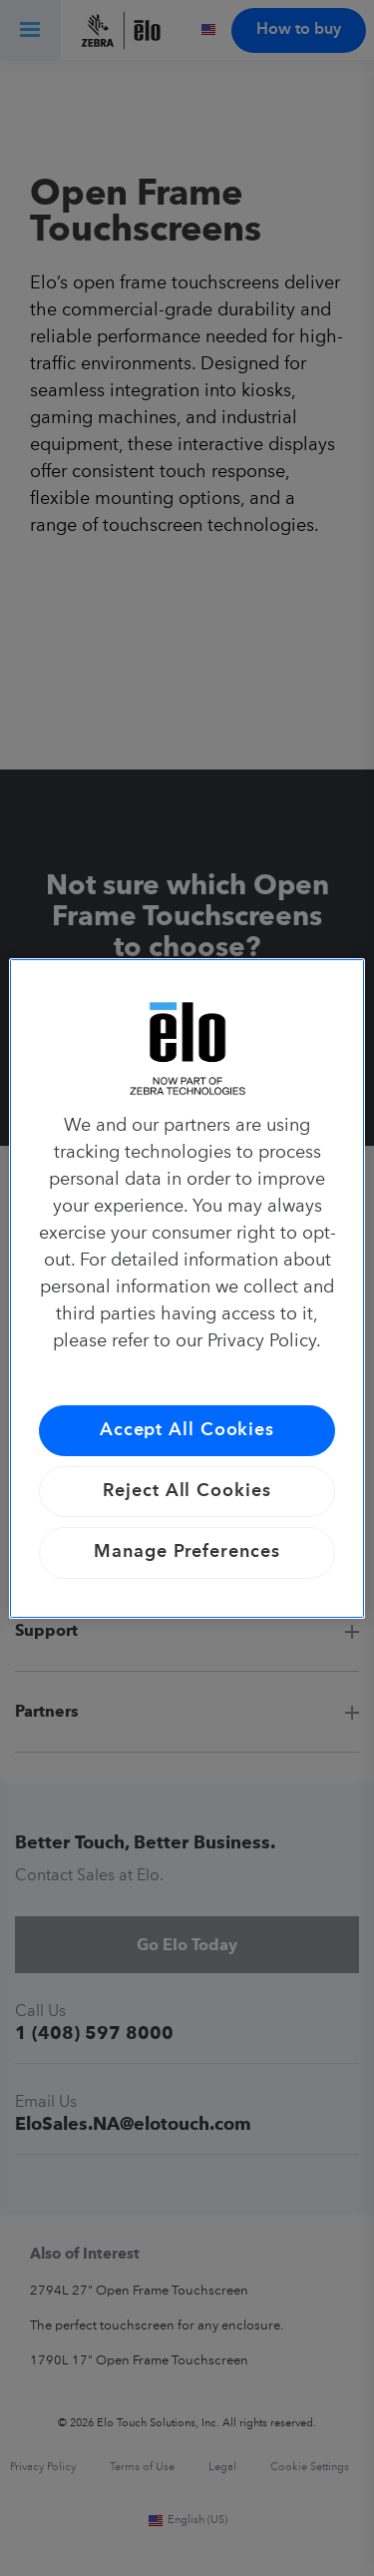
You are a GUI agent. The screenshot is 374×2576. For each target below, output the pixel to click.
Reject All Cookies (186, 1491)
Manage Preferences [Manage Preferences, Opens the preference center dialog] (186, 1552)
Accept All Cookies (187, 1430)
